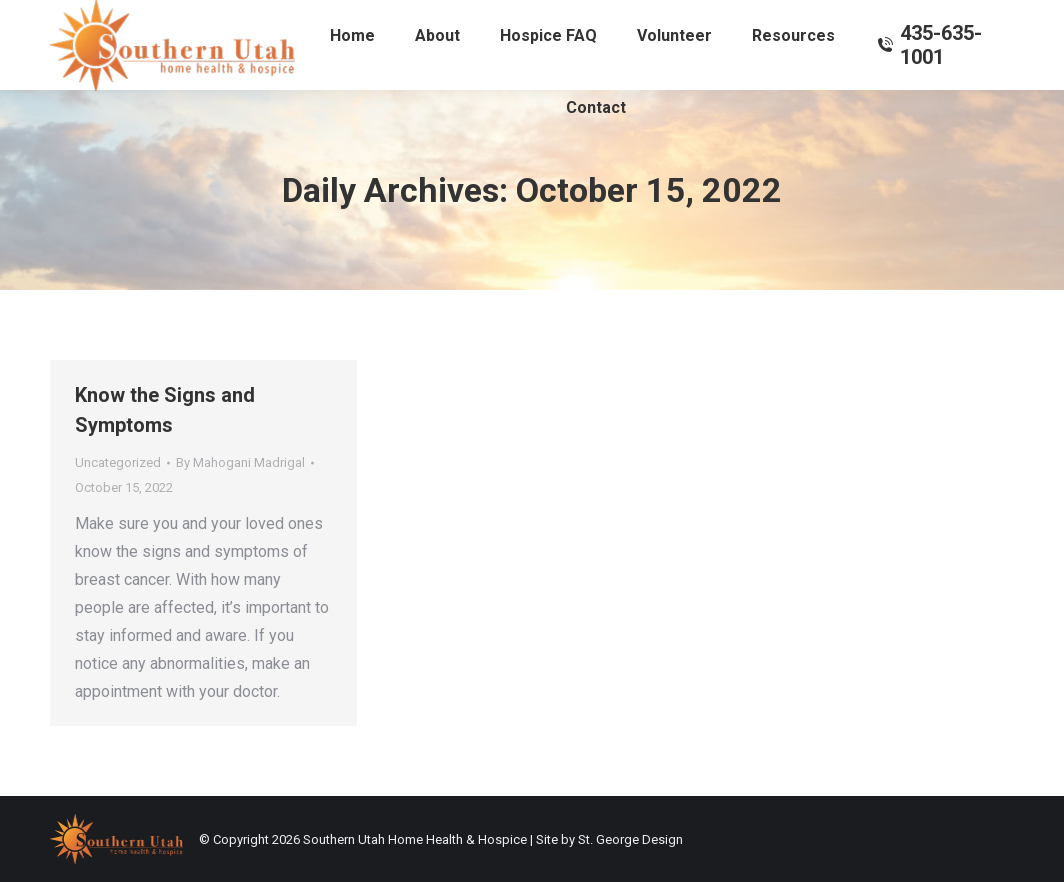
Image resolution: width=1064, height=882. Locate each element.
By (240, 462)
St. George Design (630, 839)
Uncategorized (118, 462)
